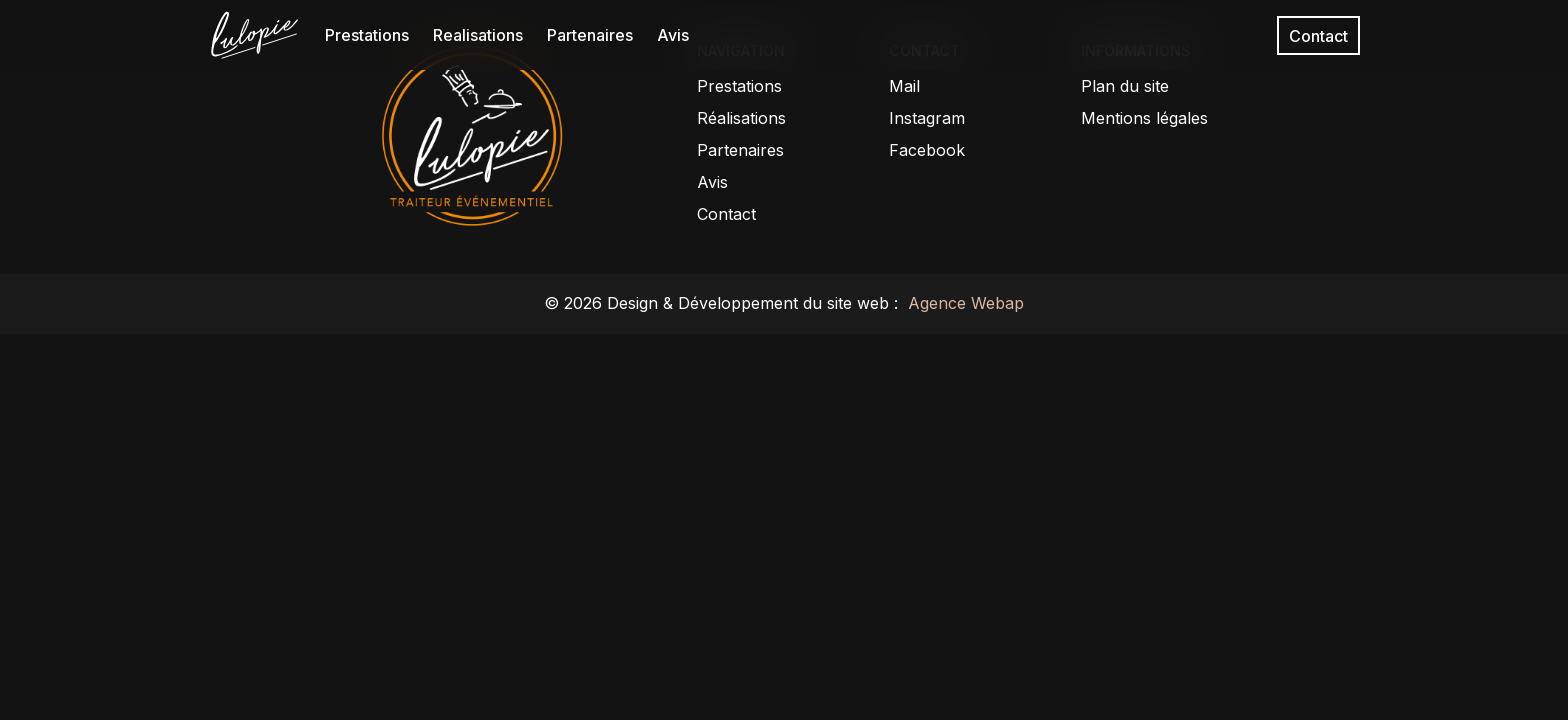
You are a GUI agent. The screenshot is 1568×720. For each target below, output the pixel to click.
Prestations (367, 35)
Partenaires (590, 35)
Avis (673, 35)
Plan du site (1125, 86)
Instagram (927, 118)
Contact (1318, 35)
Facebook (927, 150)
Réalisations (741, 118)
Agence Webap (963, 303)
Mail (904, 86)
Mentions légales (1144, 118)
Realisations (478, 35)
